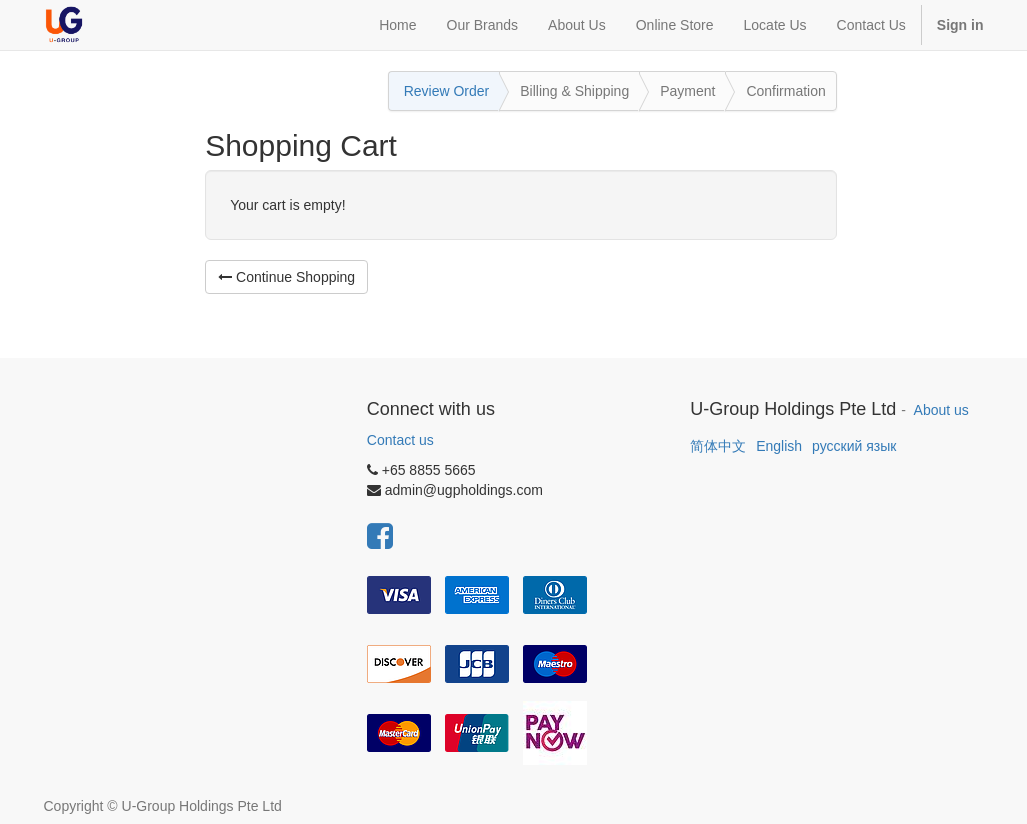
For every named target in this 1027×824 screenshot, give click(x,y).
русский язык (854, 446)
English (779, 446)
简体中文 (718, 446)
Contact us (400, 440)
